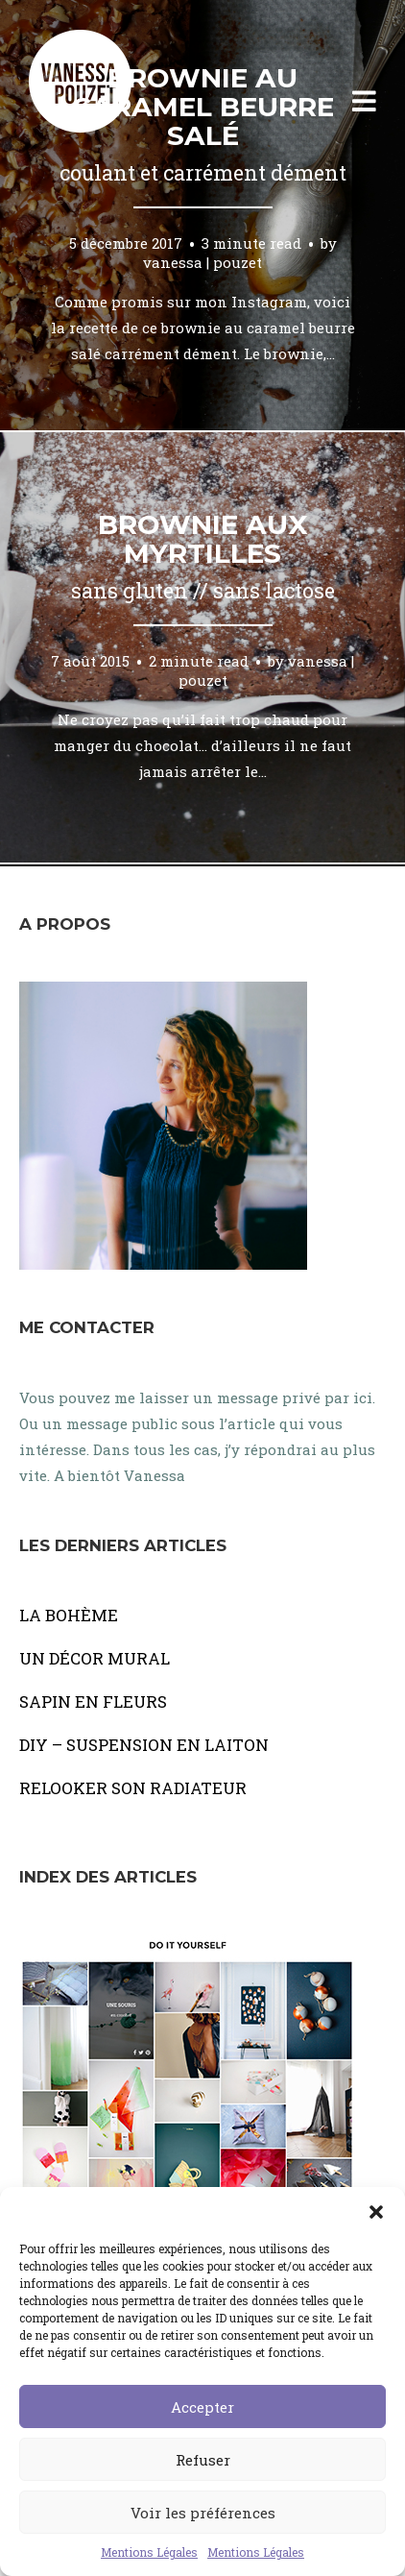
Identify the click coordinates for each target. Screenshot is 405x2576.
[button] (376, 2211)
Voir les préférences (203, 2512)
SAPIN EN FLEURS (93, 1701)
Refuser (203, 2459)
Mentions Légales (149, 2552)
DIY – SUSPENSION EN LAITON (144, 1745)
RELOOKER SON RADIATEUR (133, 1788)
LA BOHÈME (68, 1615)
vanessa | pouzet (202, 261)
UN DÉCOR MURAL (94, 1658)
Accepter (202, 2407)
